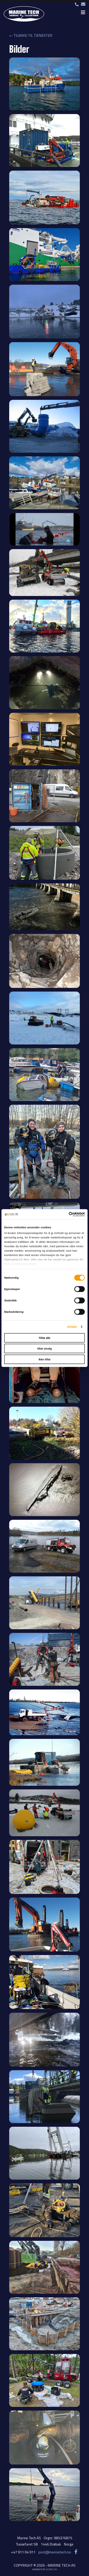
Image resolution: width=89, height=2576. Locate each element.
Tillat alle (44, 1337)
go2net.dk (51, 2569)
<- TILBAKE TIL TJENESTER (30, 35)
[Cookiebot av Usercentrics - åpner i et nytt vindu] (69, 1214)
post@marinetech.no (54, 2552)
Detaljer (72, 1326)
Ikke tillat (44, 1359)
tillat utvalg (44, 1348)
